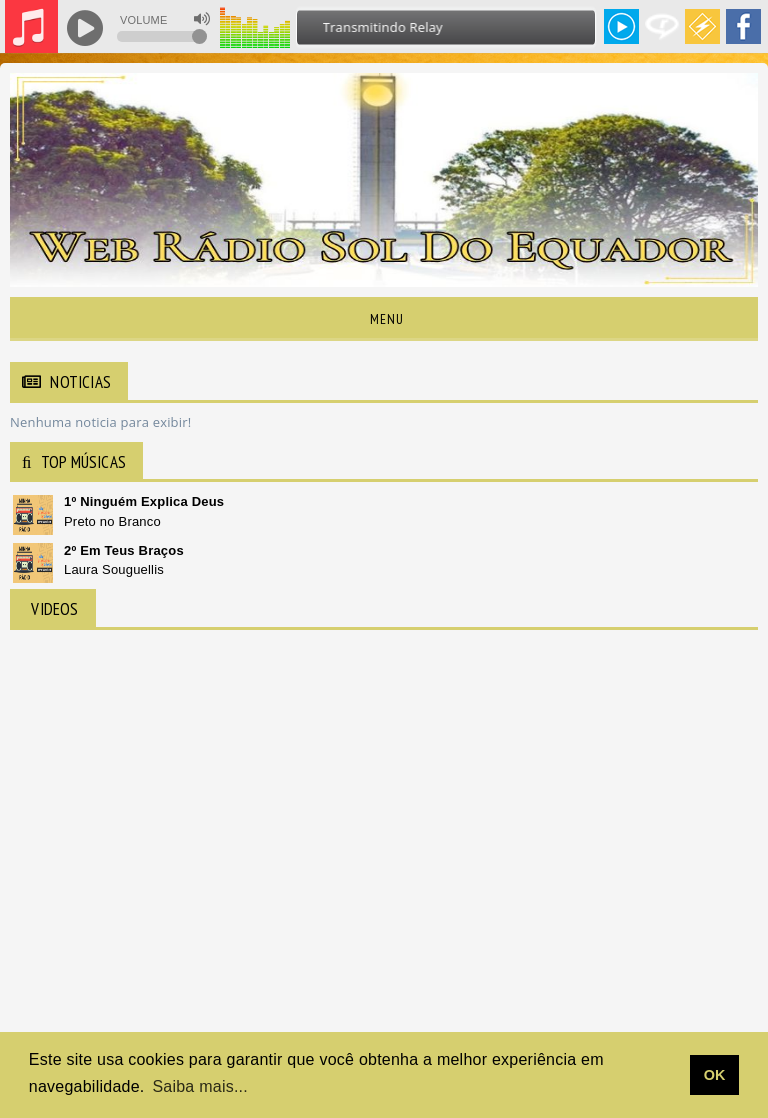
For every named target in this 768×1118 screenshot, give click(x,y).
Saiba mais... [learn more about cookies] (200, 1086)
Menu (384, 319)
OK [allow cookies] (715, 1075)
